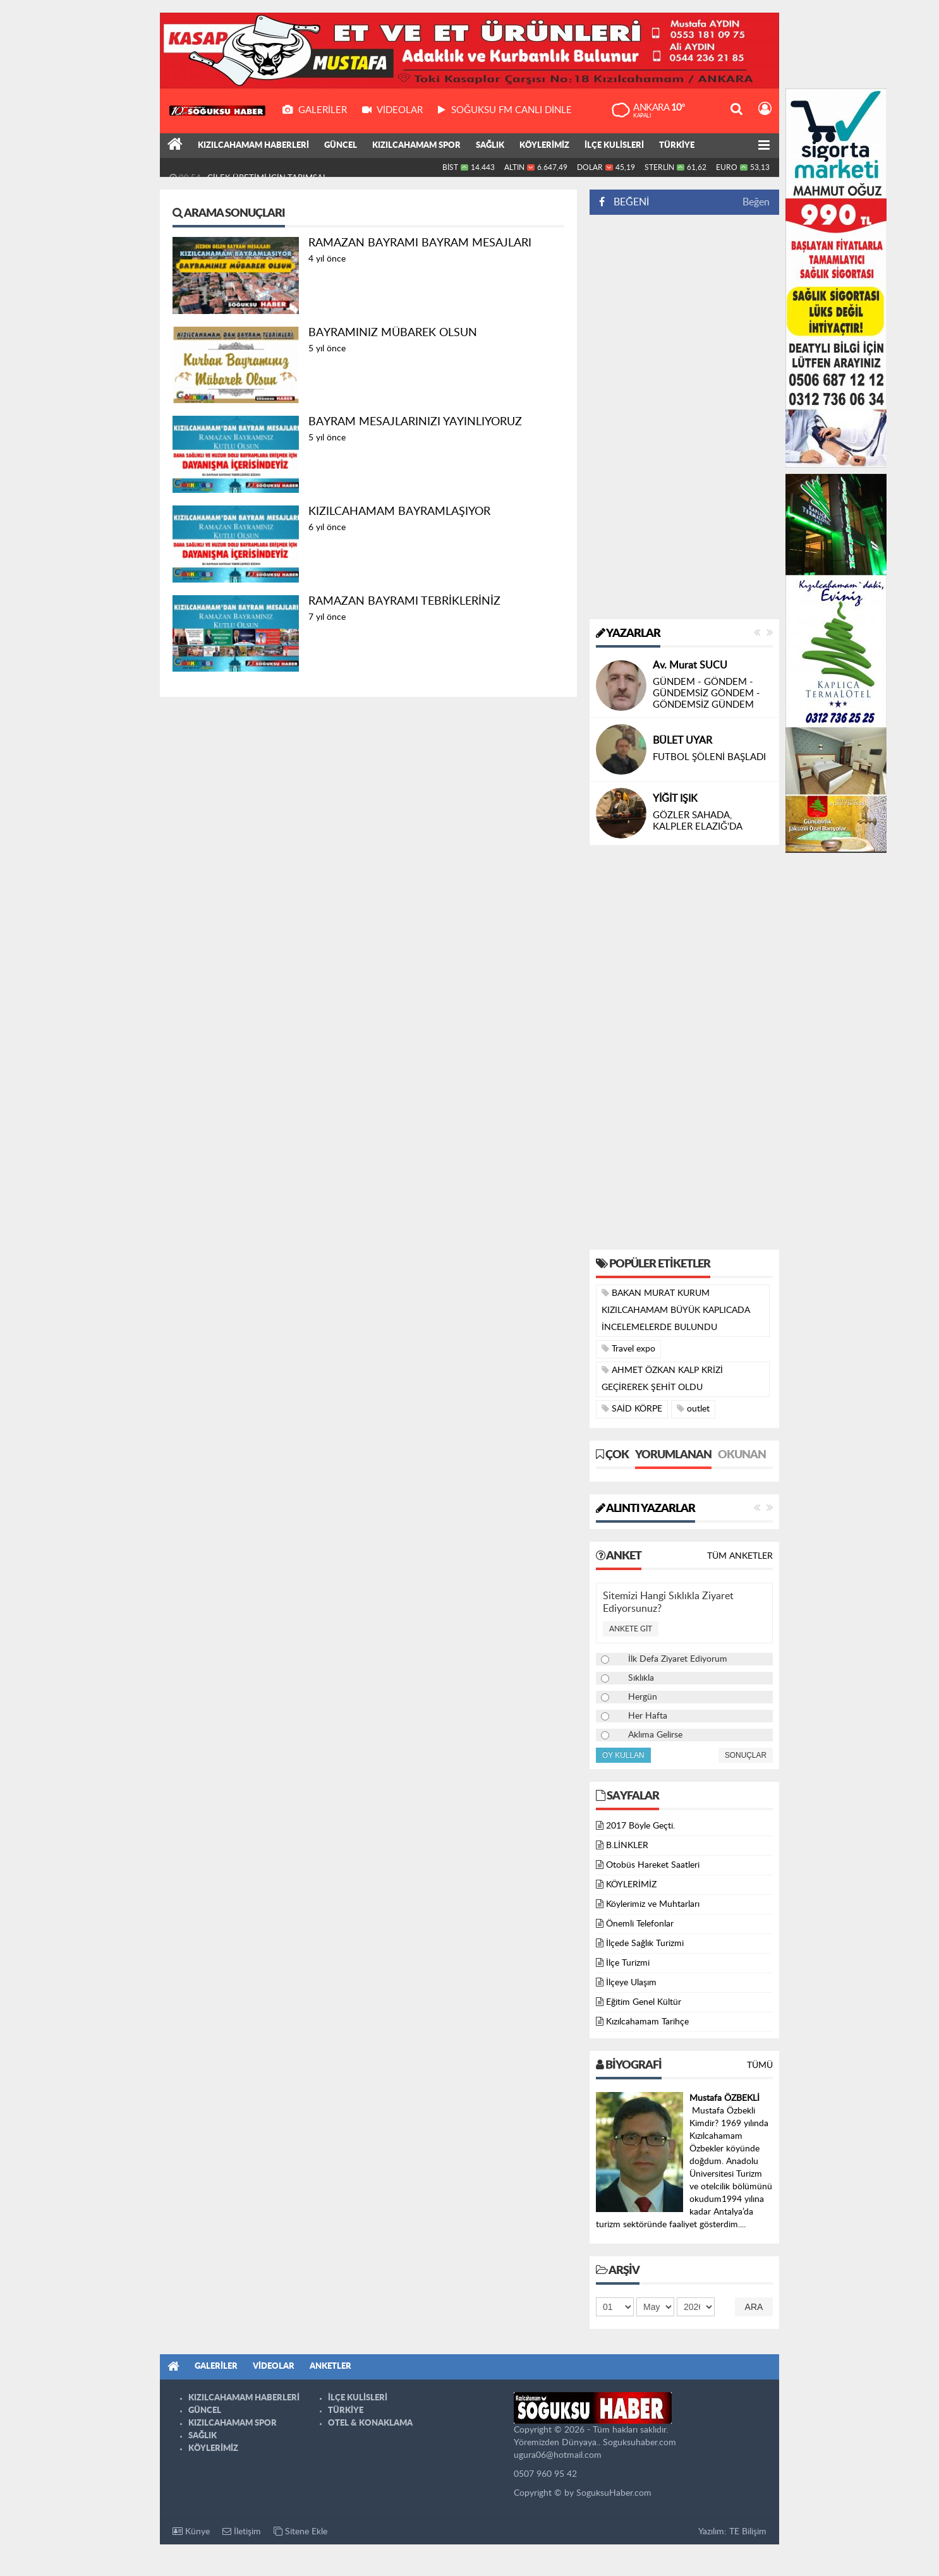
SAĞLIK (490, 146)
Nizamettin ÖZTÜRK (699, 799)
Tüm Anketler (740, 1556)
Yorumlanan (673, 1455)
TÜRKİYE (676, 146)
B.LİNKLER (627, 1845)
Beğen (756, 202)
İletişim (241, 2531)
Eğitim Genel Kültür (643, 2002)
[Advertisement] (684, 417)
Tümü (760, 2065)
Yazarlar (628, 633)
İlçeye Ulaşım (631, 1982)
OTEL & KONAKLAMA (370, 2423)
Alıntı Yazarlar (645, 1509)
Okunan (742, 1455)
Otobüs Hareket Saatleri (653, 1865)
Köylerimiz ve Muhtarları (653, 1904)
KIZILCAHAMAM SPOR (416, 146)
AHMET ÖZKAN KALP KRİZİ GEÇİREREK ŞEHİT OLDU (662, 1378)
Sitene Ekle (300, 2531)
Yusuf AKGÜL (683, 729)
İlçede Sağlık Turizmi (645, 1943)
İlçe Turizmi (628, 1963)
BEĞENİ (628, 202)
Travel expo (628, 1348)
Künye (191, 2531)
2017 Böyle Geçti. (640, 1826)
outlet (693, 1408)
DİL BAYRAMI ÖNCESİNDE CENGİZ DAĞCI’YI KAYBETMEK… (710, 757)
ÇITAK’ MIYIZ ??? (689, 693)
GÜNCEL (340, 146)
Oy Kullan (623, 1755)
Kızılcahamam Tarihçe (647, 2021)
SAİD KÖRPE (632, 1408)
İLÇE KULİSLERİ (614, 146)
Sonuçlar (745, 1755)
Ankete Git (630, 1629)
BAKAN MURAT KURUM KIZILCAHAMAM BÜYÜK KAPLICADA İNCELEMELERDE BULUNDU (676, 1310)
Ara (754, 2307)
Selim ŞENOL (682, 677)
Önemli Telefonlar (640, 1924)
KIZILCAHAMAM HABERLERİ (253, 146)
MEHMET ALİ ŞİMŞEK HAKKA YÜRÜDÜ (282, 167)
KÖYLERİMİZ (544, 146)
